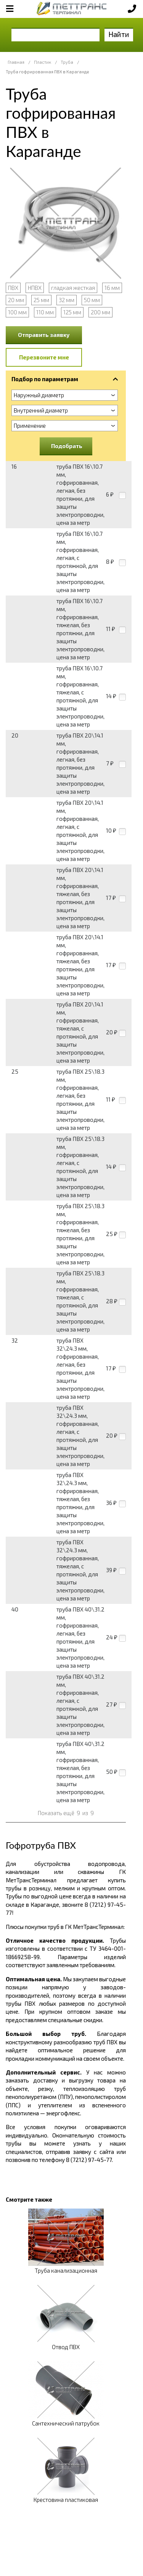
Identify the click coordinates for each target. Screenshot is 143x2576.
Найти (118, 34)
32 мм (66, 299)
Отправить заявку (44, 334)
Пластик (42, 62)
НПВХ (35, 287)
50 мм (92, 299)
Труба (67, 62)
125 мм (72, 312)
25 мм (41, 299)
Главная (16, 62)
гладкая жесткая (73, 287)
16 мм (112, 287)
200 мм (100, 312)
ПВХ (13, 287)
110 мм (45, 312)
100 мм (17, 312)
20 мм (16, 299)
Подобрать (66, 445)
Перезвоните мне (44, 357)
